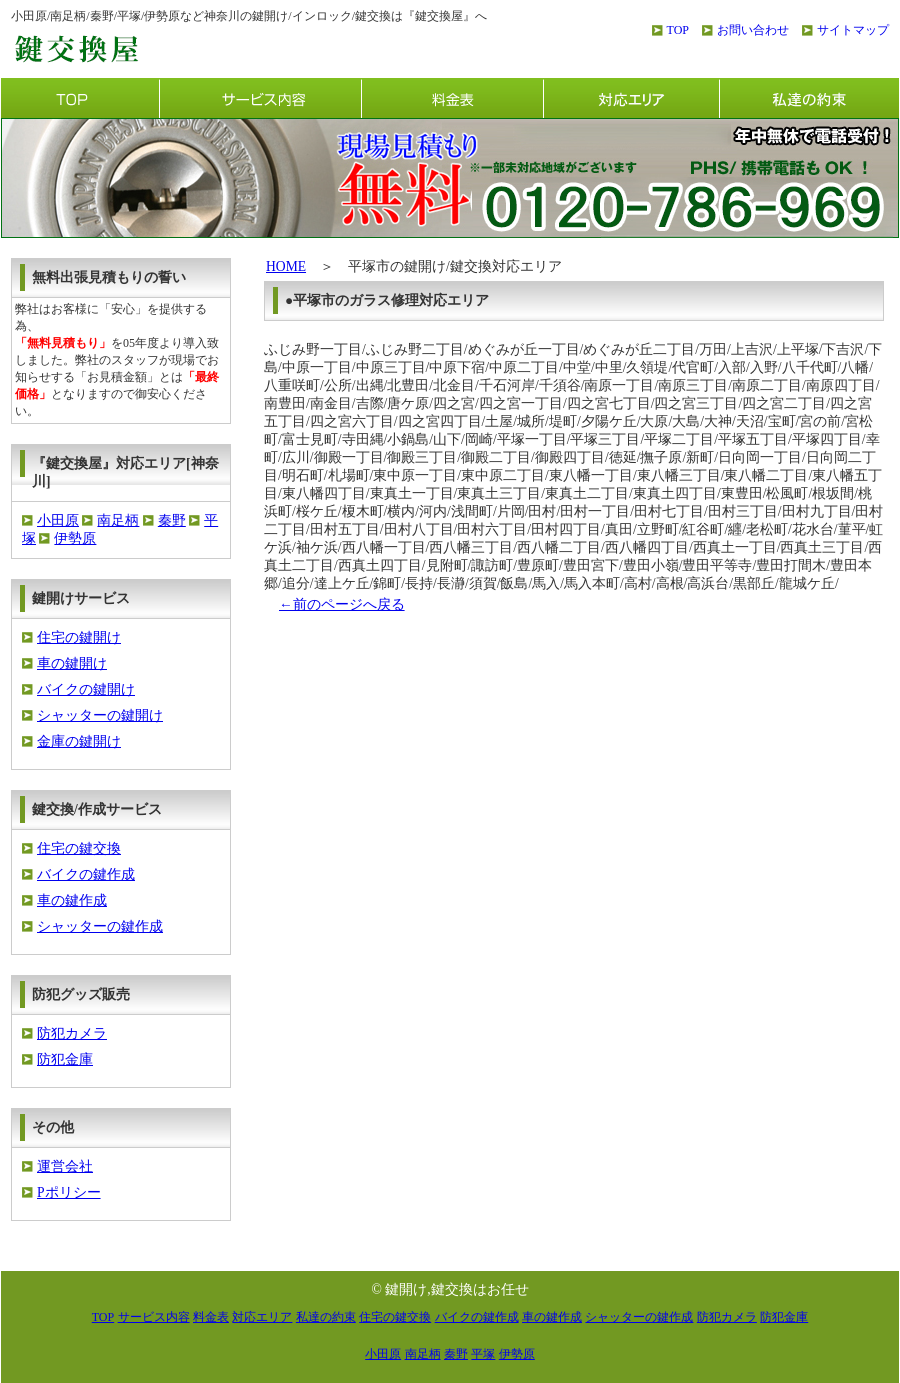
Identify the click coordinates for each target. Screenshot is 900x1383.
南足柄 (118, 520)
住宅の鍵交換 (79, 848)
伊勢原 (75, 538)
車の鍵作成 (72, 900)
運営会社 (65, 1166)
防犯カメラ (72, 1033)
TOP (678, 30)
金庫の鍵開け (79, 741)
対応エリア (631, 98)
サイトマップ (853, 30)
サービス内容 (260, 98)
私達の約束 (809, 98)
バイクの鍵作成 (86, 874)
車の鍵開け (72, 663)
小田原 (58, 520)
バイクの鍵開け (86, 689)
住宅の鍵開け (79, 637)
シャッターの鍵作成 (100, 926)
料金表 (452, 98)
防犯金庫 (65, 1059)
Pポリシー (69, 1192)
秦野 (172, 520)
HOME (286, 266)
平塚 (483, 1354)
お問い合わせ (753, 30)
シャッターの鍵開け (100, 715)
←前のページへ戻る (342, 604)
